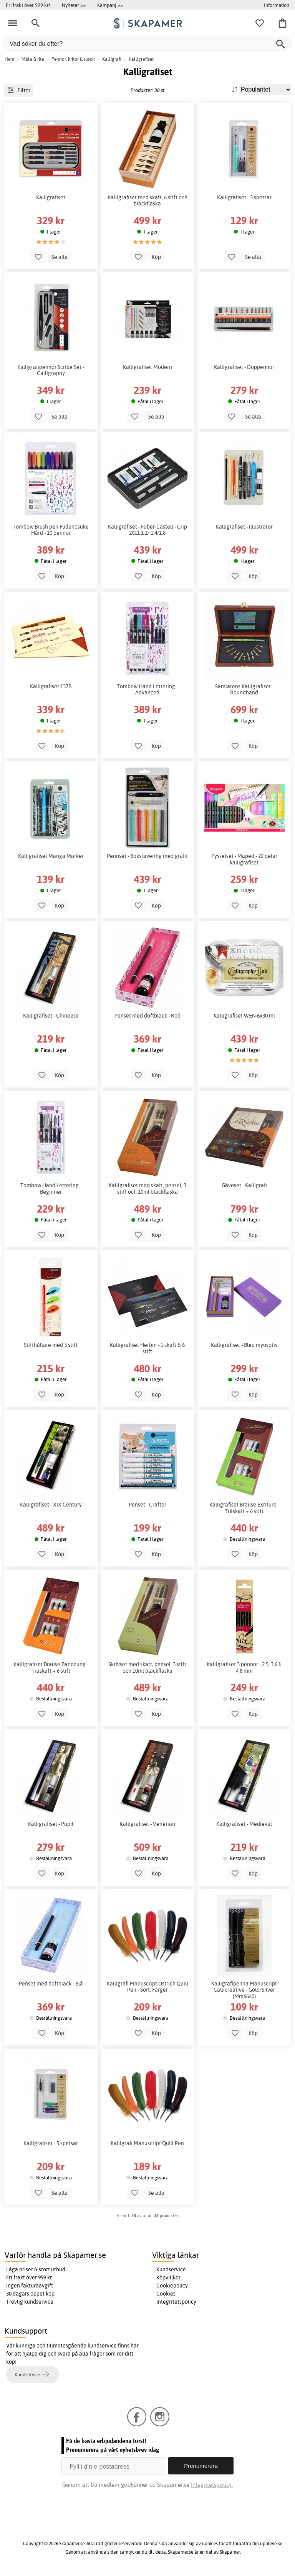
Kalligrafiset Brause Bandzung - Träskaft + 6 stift (50, 1667)
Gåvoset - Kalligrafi (244, 1185)
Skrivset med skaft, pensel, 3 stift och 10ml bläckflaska (147, 1667)
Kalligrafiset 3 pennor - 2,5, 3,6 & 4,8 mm (244, 1667)
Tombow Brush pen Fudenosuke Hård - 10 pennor (51, 530)
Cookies (166, 2293)
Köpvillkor (168, 2277)
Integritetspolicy (176, 2301)
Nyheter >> (74, 5)
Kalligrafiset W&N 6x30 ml (244, 1016)
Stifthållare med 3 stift (51, 1345)
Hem (9, 59)
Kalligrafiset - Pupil (50, 1824)
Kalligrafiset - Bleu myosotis (244, 1345)
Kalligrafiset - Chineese (51, 1016)
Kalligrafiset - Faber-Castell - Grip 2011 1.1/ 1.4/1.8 (147, 530)
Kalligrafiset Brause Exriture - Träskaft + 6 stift (244, 1508)
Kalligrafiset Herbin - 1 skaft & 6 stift (147, 1348)
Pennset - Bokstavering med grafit (147, 856)
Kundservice (171, 2269)
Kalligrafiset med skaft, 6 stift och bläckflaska (147, 200)
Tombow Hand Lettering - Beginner (50, 1188)
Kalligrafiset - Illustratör (244, 527)
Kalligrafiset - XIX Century (51, 1505)
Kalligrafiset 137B (50, 686)
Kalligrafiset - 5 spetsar (50, 2143)
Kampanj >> (110, 5)
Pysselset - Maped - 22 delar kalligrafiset (244, 859)
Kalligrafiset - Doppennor (244, 367)
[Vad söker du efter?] (147, 44)
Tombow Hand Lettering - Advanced (147, 689)
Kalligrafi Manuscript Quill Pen (147, 2143)
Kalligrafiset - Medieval (244, 1824)
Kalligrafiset (50, 197)
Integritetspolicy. (212, 2484)
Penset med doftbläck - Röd (147, 1016)
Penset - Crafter (147, 1505)
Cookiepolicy (172, 2285)
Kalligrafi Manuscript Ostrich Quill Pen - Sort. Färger (147, 1986)
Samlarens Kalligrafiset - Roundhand (244, 689)
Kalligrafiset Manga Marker (51, 856)
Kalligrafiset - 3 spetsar (244, 197)
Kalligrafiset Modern (147, 367)
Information (276, 5)
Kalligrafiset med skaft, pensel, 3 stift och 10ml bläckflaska (147, 1188)
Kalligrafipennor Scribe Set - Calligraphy (50, 370)
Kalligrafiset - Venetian (147, 1824)
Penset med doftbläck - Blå (51, 1983)
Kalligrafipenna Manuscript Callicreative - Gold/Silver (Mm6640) (244, 1989)
